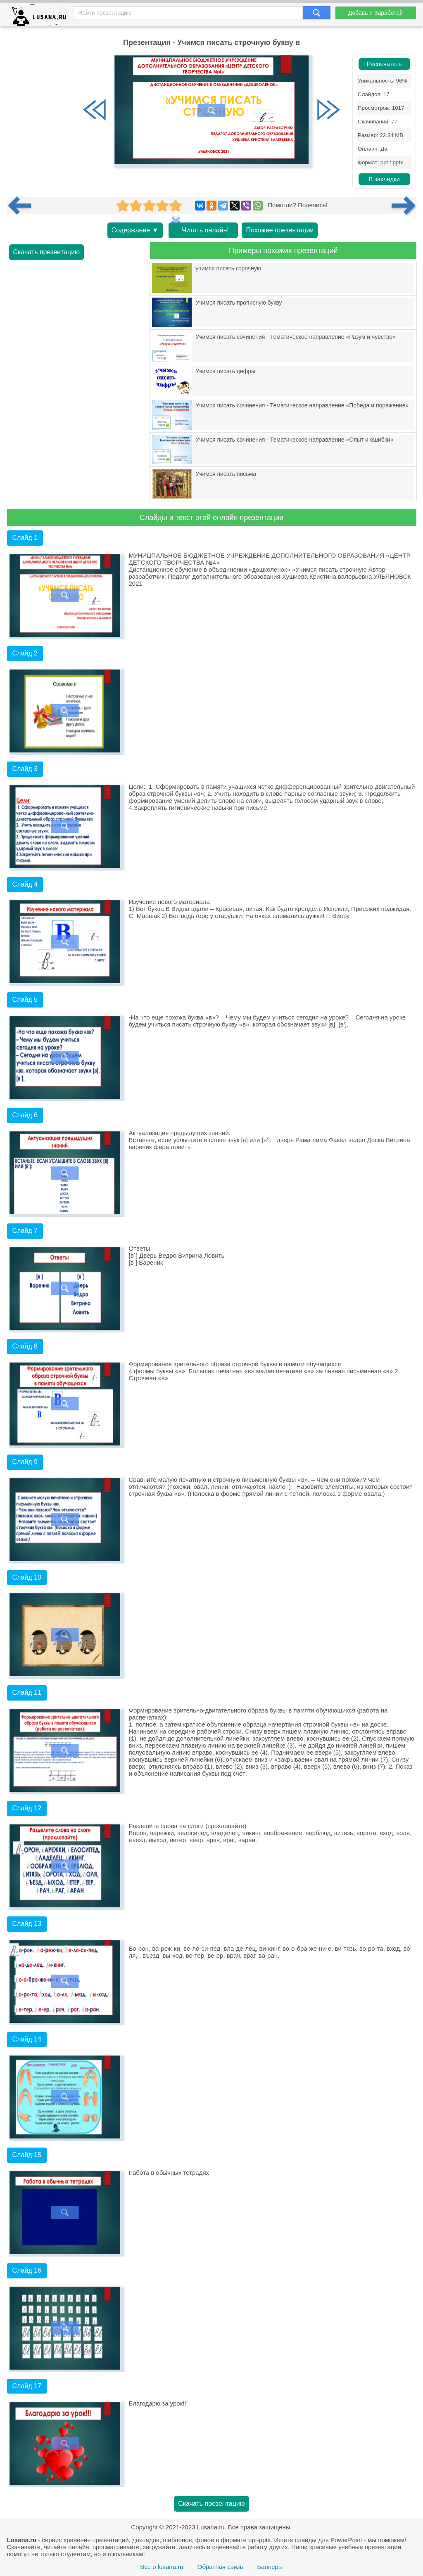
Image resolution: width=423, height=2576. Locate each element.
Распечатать (384, 64)
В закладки (383, 179)
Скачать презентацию (46, 251)
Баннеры (270, 2566)
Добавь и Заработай (375, 12)
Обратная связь (220, 2566)
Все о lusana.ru (161, 2566)
